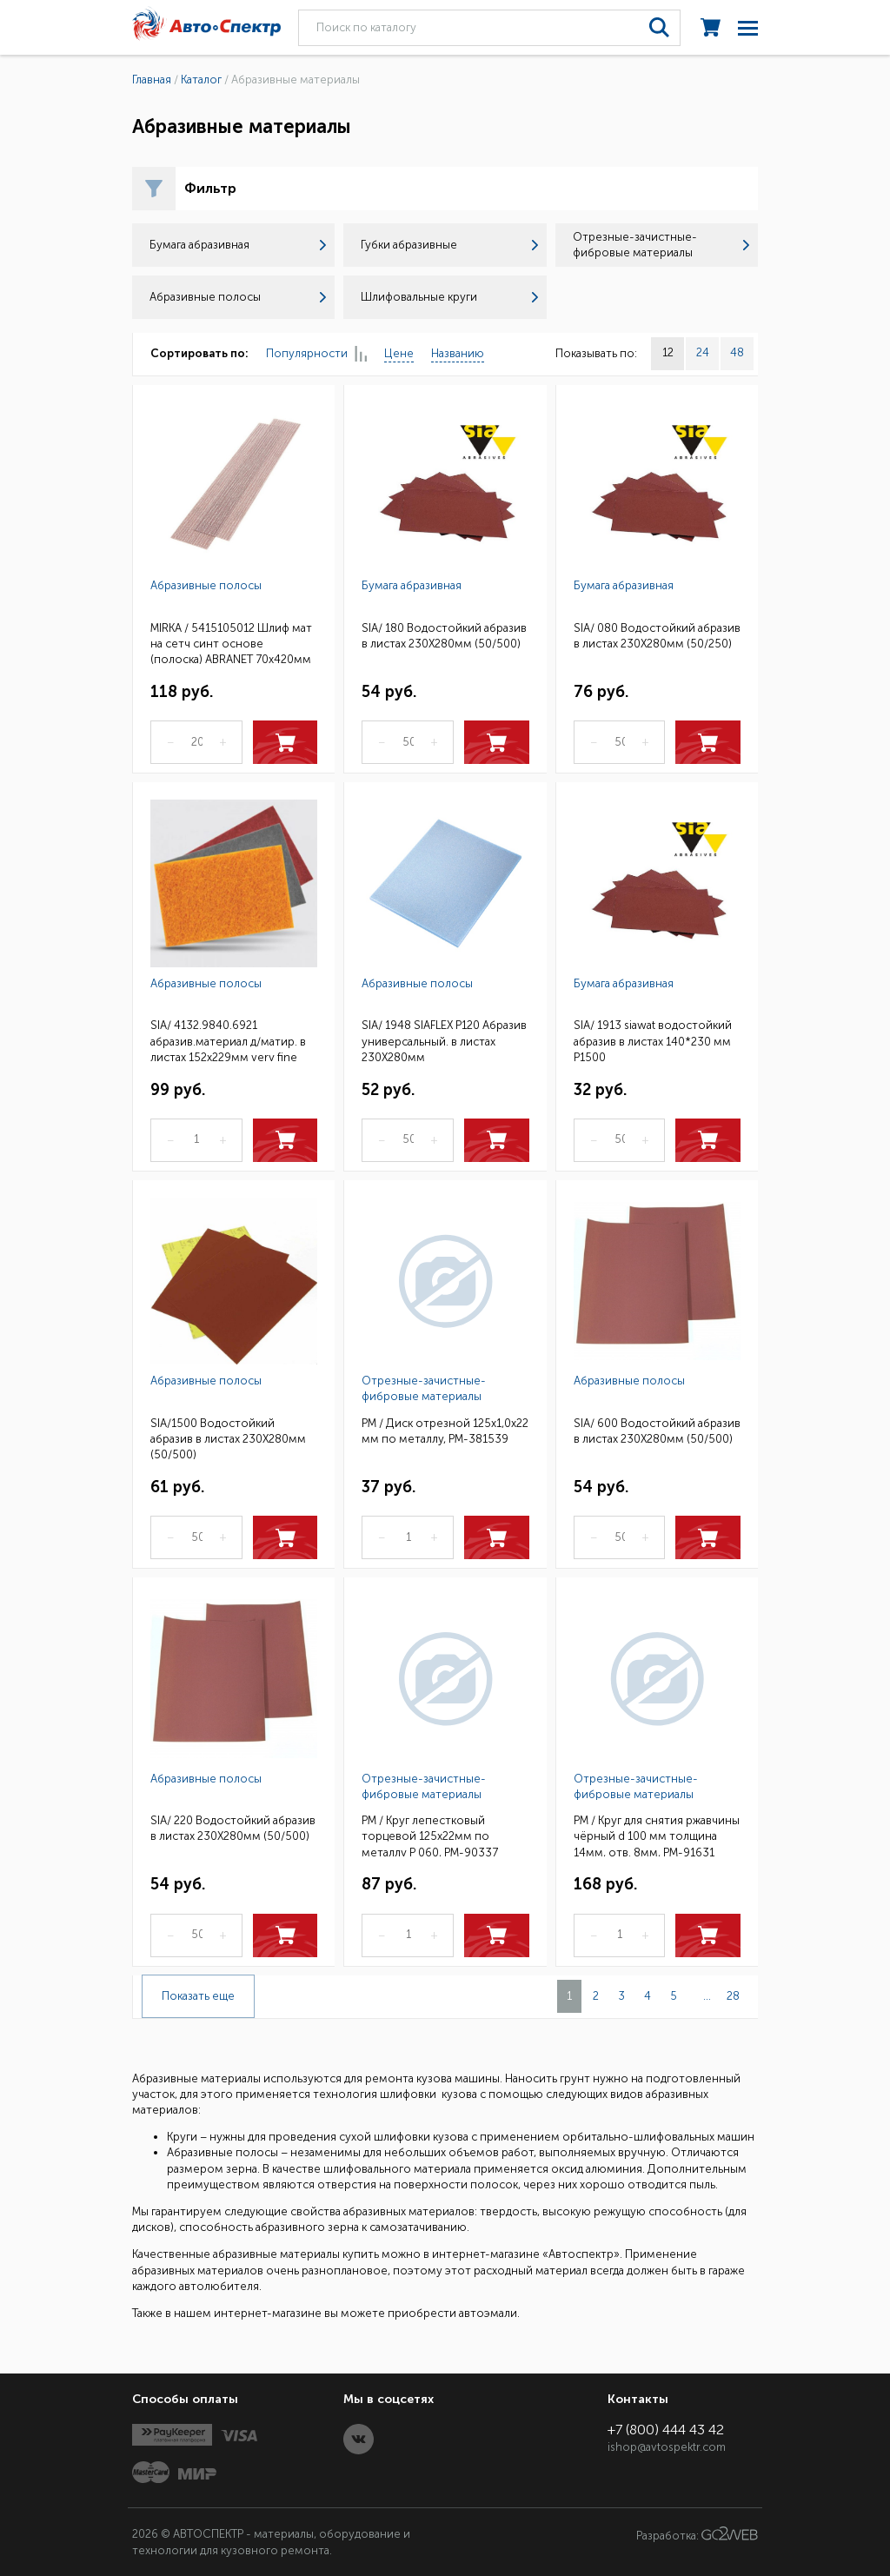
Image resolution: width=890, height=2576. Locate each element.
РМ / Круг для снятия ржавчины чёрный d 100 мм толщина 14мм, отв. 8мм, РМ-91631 (657, 1835)
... (707, 1995)
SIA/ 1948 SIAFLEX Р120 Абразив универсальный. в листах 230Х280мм (444, 1040)
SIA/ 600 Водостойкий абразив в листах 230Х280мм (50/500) (657, 1431)
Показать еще (198, 1995)
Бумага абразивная (237, 244)
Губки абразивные (449, 244)
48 (737, 352)
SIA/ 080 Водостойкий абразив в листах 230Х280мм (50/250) (657, 635)
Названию (457, 353)
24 (702, 352)
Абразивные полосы (237, 296)
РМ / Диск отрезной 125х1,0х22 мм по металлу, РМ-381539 (445, 1431)
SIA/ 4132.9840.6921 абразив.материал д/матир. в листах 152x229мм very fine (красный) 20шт (228, 1040)
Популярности (316, 354)
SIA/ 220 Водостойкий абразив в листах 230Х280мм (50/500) (232, 1828)
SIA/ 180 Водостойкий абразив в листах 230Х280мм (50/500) (444, 635)
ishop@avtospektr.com (667, 2446)
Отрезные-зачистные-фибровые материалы (661, 244)
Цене (399, 353)
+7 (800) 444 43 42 (666, 2429)
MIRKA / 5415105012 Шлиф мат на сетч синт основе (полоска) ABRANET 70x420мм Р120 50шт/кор (231, 642)
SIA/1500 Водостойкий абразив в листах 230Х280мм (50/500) (228, 1438)
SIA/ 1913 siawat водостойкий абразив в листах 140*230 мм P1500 (653, 1040)
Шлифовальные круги (449, 296)
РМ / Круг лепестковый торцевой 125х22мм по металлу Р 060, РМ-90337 (430, 1835)
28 (733, 1995)
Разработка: (697, 2534)
